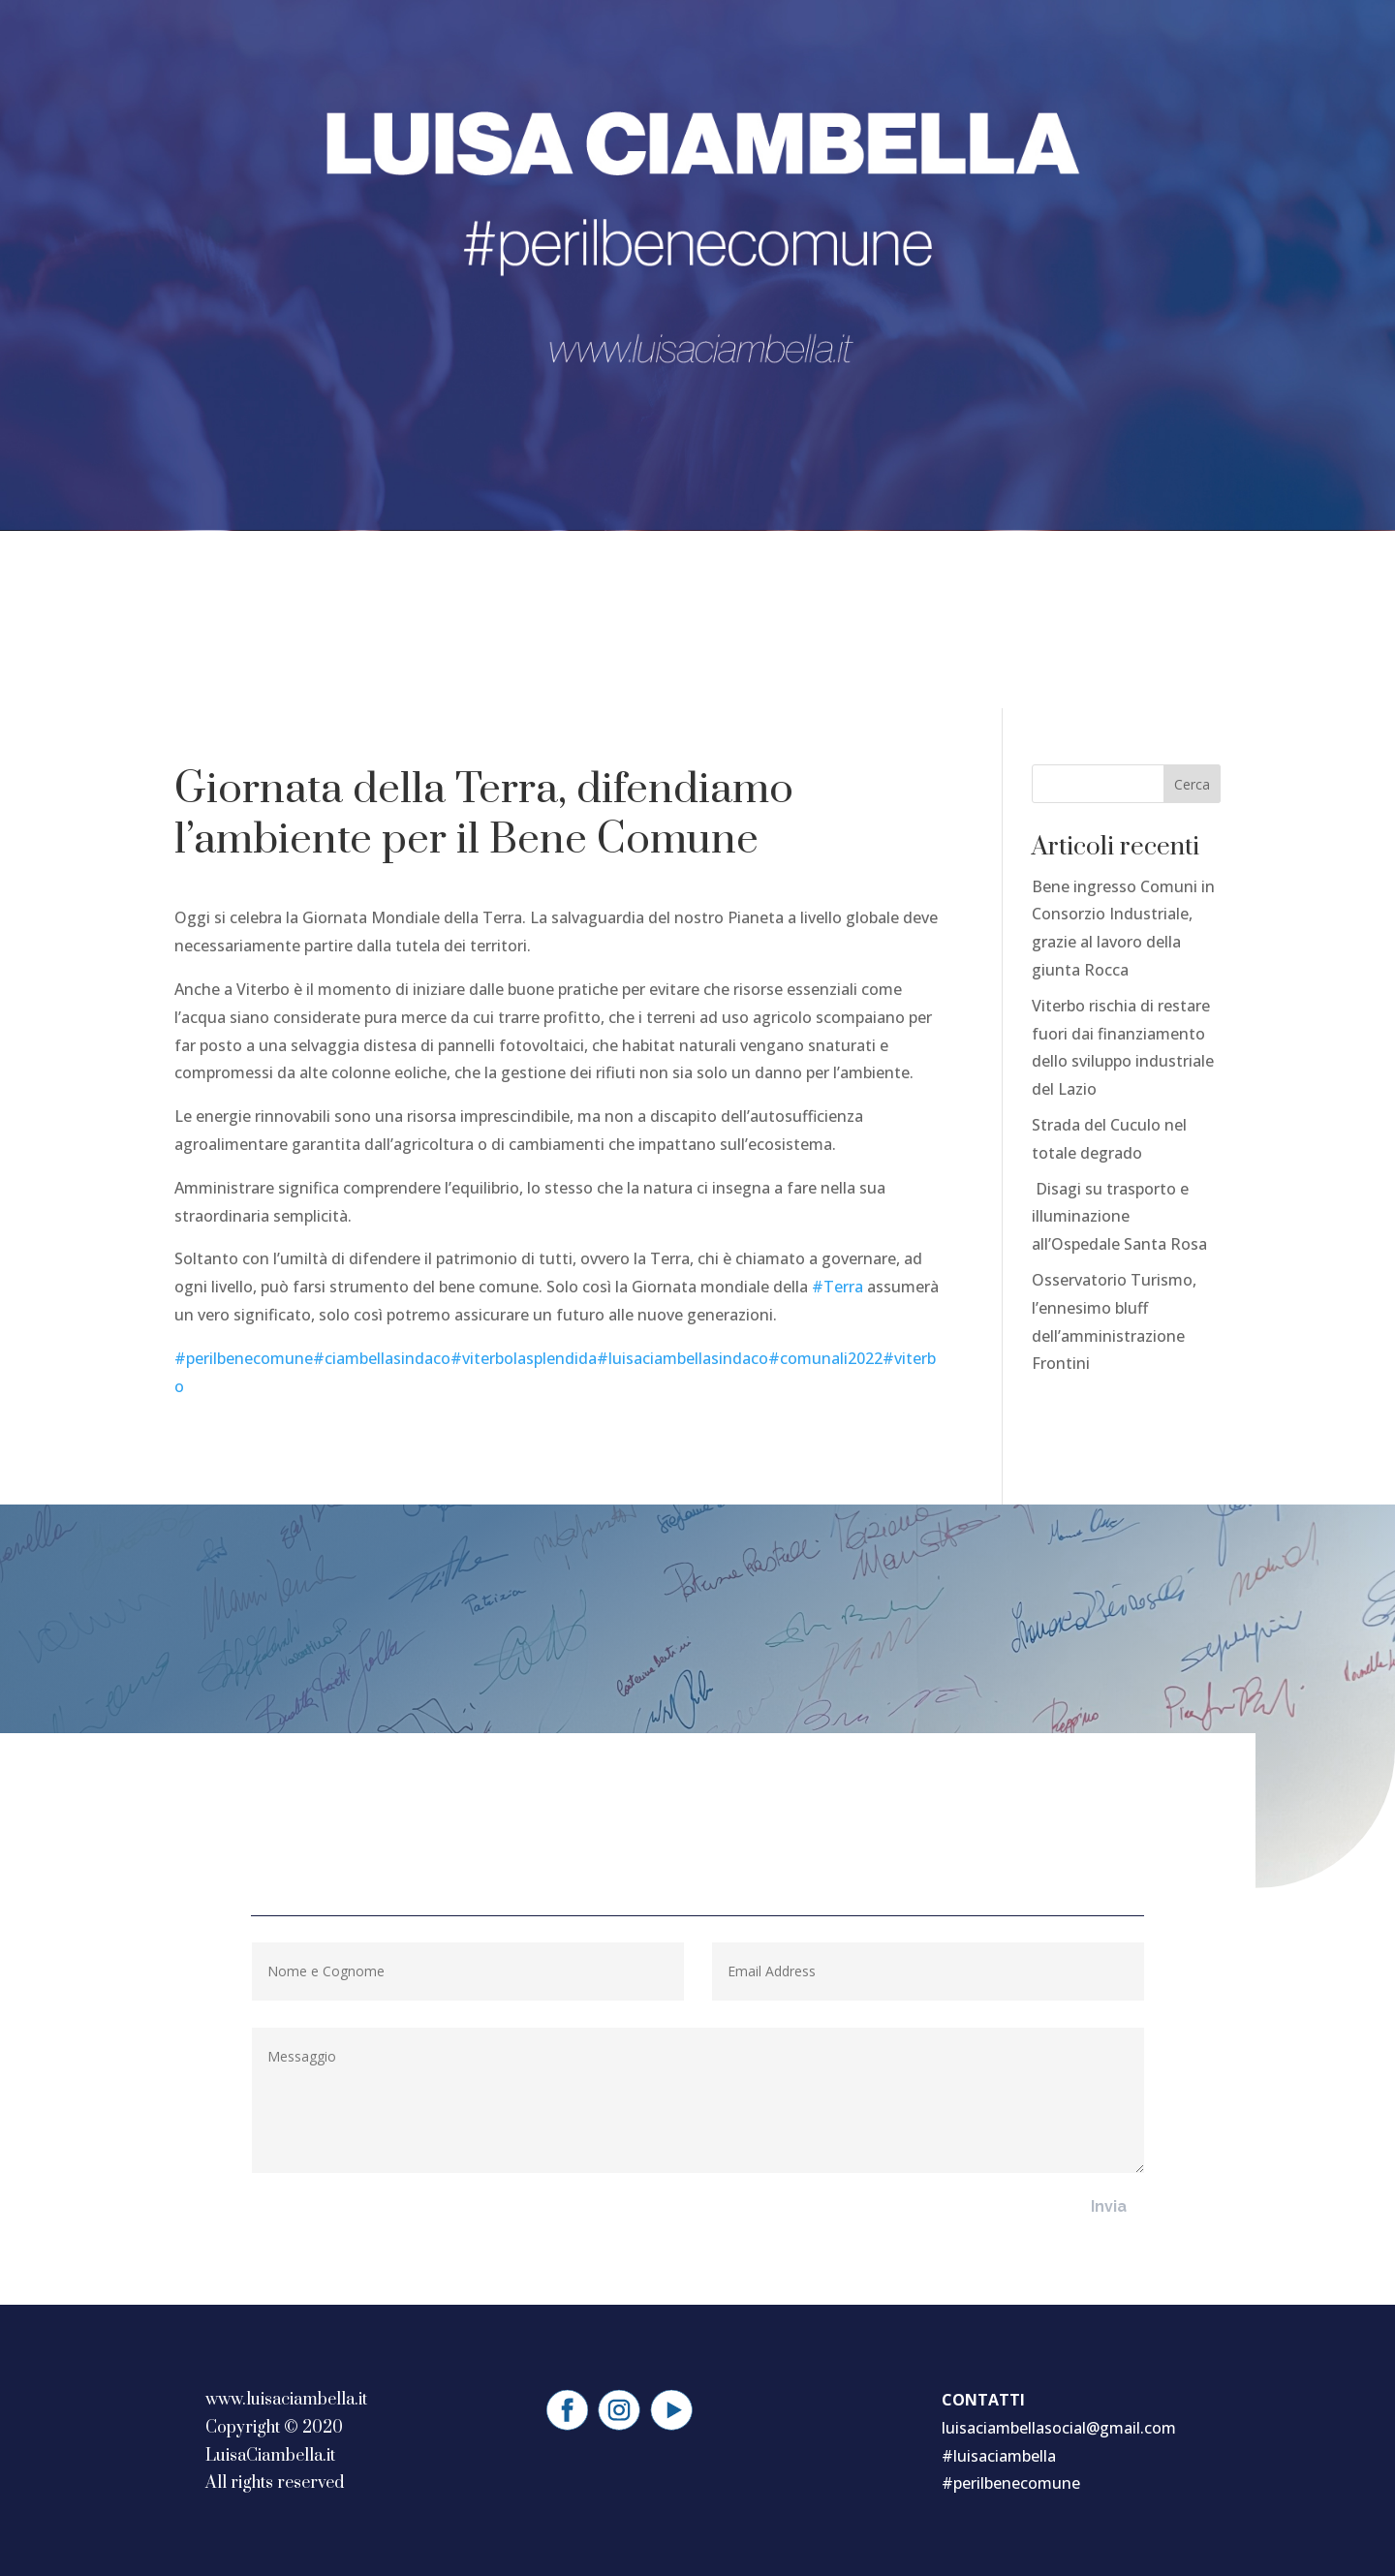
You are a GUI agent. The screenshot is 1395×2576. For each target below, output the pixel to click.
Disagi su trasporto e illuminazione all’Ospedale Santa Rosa (1119, 1217)
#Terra (837, 1286)
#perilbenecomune (243, 1358)
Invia (1109, 2206)
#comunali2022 (825, 1358)
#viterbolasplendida (523, 1358)
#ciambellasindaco (381, 1358)
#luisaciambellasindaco (682, 1358)
